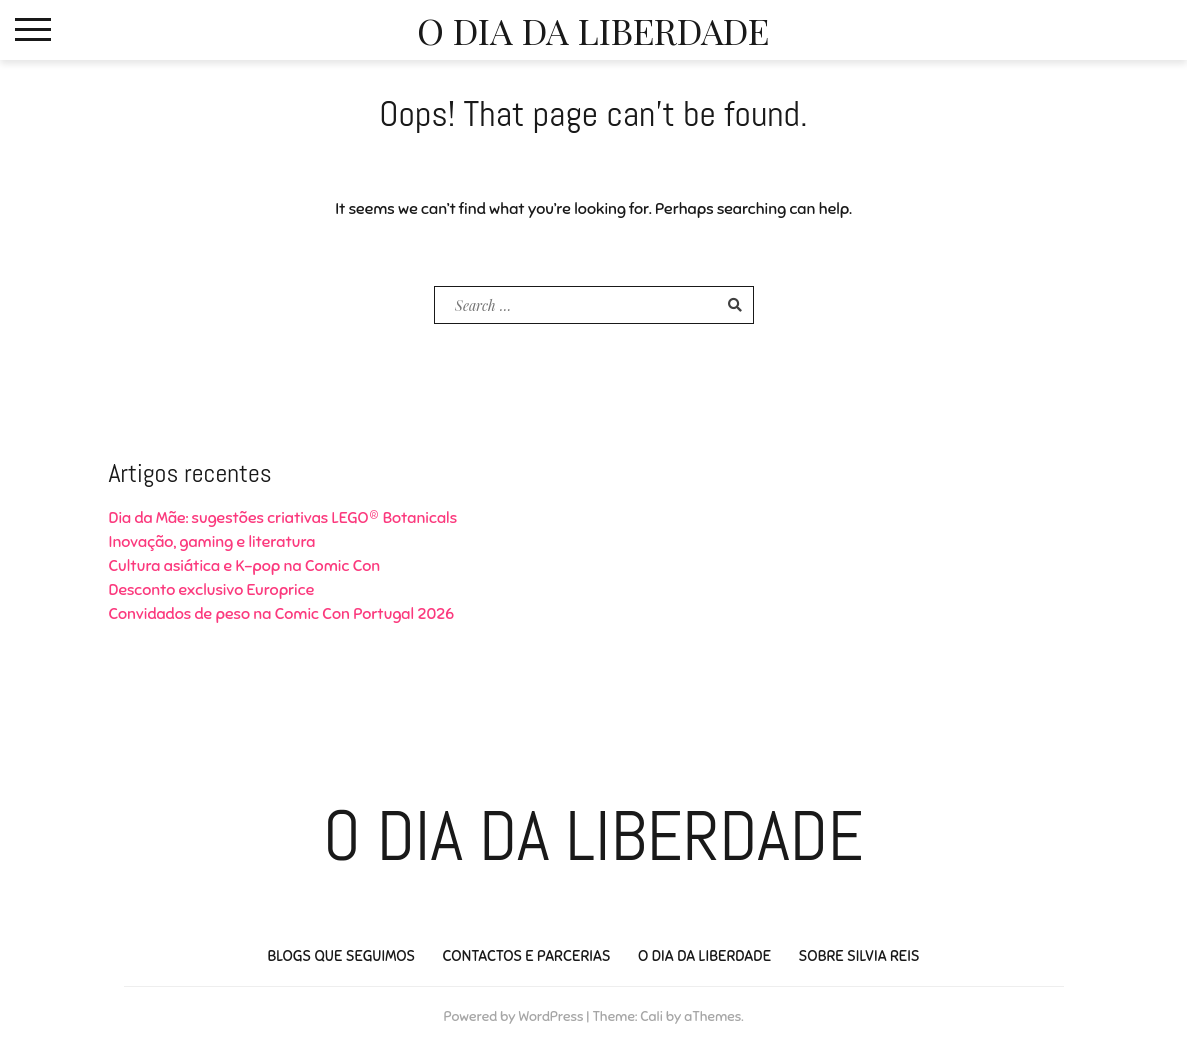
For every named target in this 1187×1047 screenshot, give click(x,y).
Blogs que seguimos (341, 956)
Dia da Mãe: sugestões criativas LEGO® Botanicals (283, 518)
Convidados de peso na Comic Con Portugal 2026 (282, 614)
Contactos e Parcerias (526, 956)
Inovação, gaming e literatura (212, 542)
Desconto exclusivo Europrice (212, 590)
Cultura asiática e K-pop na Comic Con (245, 566)
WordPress (550, 1016)
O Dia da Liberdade (593, 30)
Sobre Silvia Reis (858, 956)
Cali (651, 1016)
